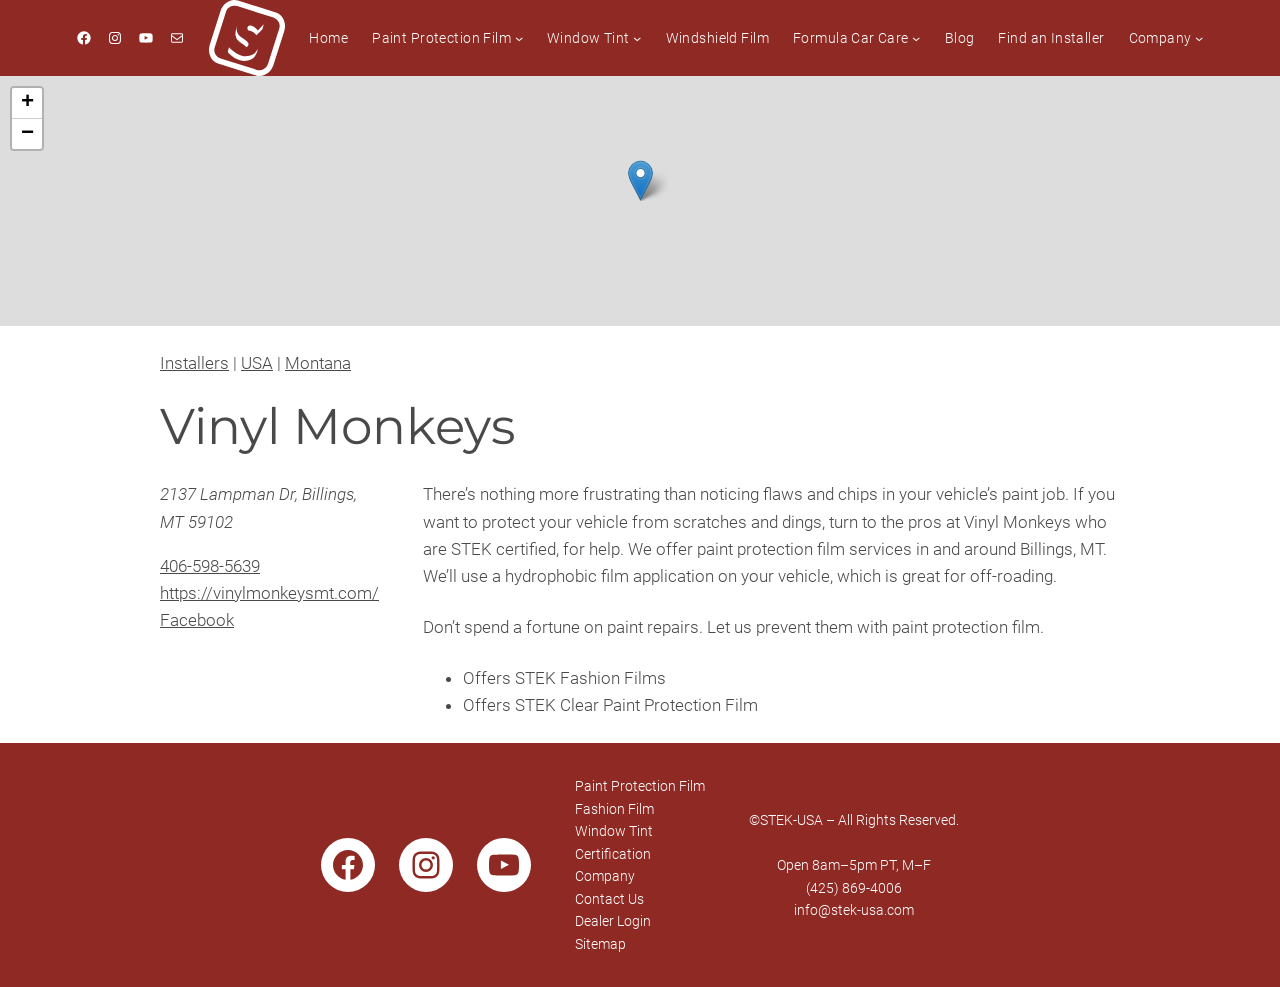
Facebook (197, 620)
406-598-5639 (210, 566)
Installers (194, 363)
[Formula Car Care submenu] (916, 38)
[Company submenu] (1199, 38)
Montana (318, 363)
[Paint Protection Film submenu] (519, 38)
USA (257, 363)
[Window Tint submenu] (637, 38)
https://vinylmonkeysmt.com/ (269, 593)
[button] (640, 180)
